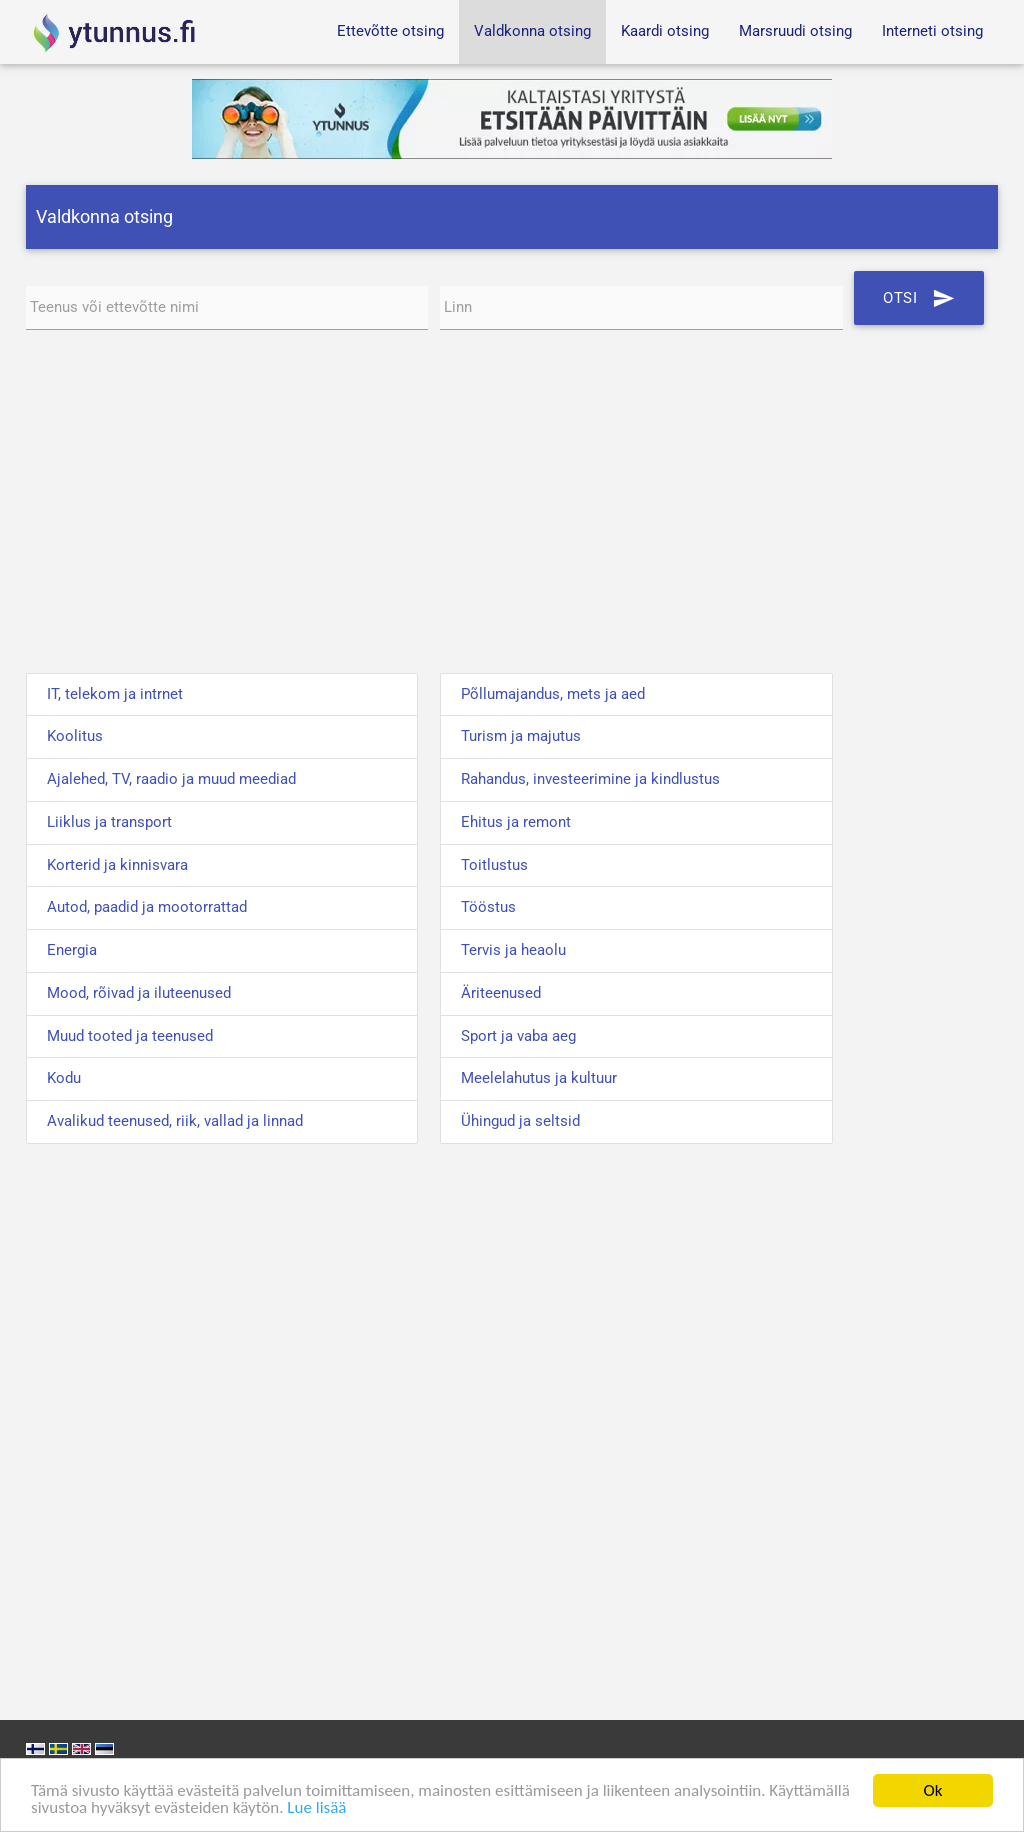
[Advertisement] (512, 505)
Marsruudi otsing (795, 31)
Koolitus (75, 736)
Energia (72, 950)
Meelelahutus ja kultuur (539, 1078)
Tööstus (488, 907)
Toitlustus (494, 865)
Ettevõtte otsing (390, 31)
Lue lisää (316, 1807)
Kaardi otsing (665, 31)
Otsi (919, 298)
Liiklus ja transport (109, 822)
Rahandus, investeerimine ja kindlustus (590, 779)
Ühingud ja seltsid (520, 1121)
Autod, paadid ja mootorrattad (147, 907)
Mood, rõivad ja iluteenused (139, 993)
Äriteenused (501, 993)
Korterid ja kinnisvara (117, 865)
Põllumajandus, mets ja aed (553, 694)
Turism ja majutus (521, 736)
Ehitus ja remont (516, 822)
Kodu (64, 1078)
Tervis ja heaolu (513, 950)
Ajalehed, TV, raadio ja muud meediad (171, 779)
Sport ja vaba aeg (518, 1036)
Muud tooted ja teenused (130, 1036)
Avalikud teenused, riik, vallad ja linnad (175, 1121)
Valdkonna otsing (532, 31)
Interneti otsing (932, 31)
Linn (458, 307)
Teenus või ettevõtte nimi (114, 307)
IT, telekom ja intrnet (115, 694)
